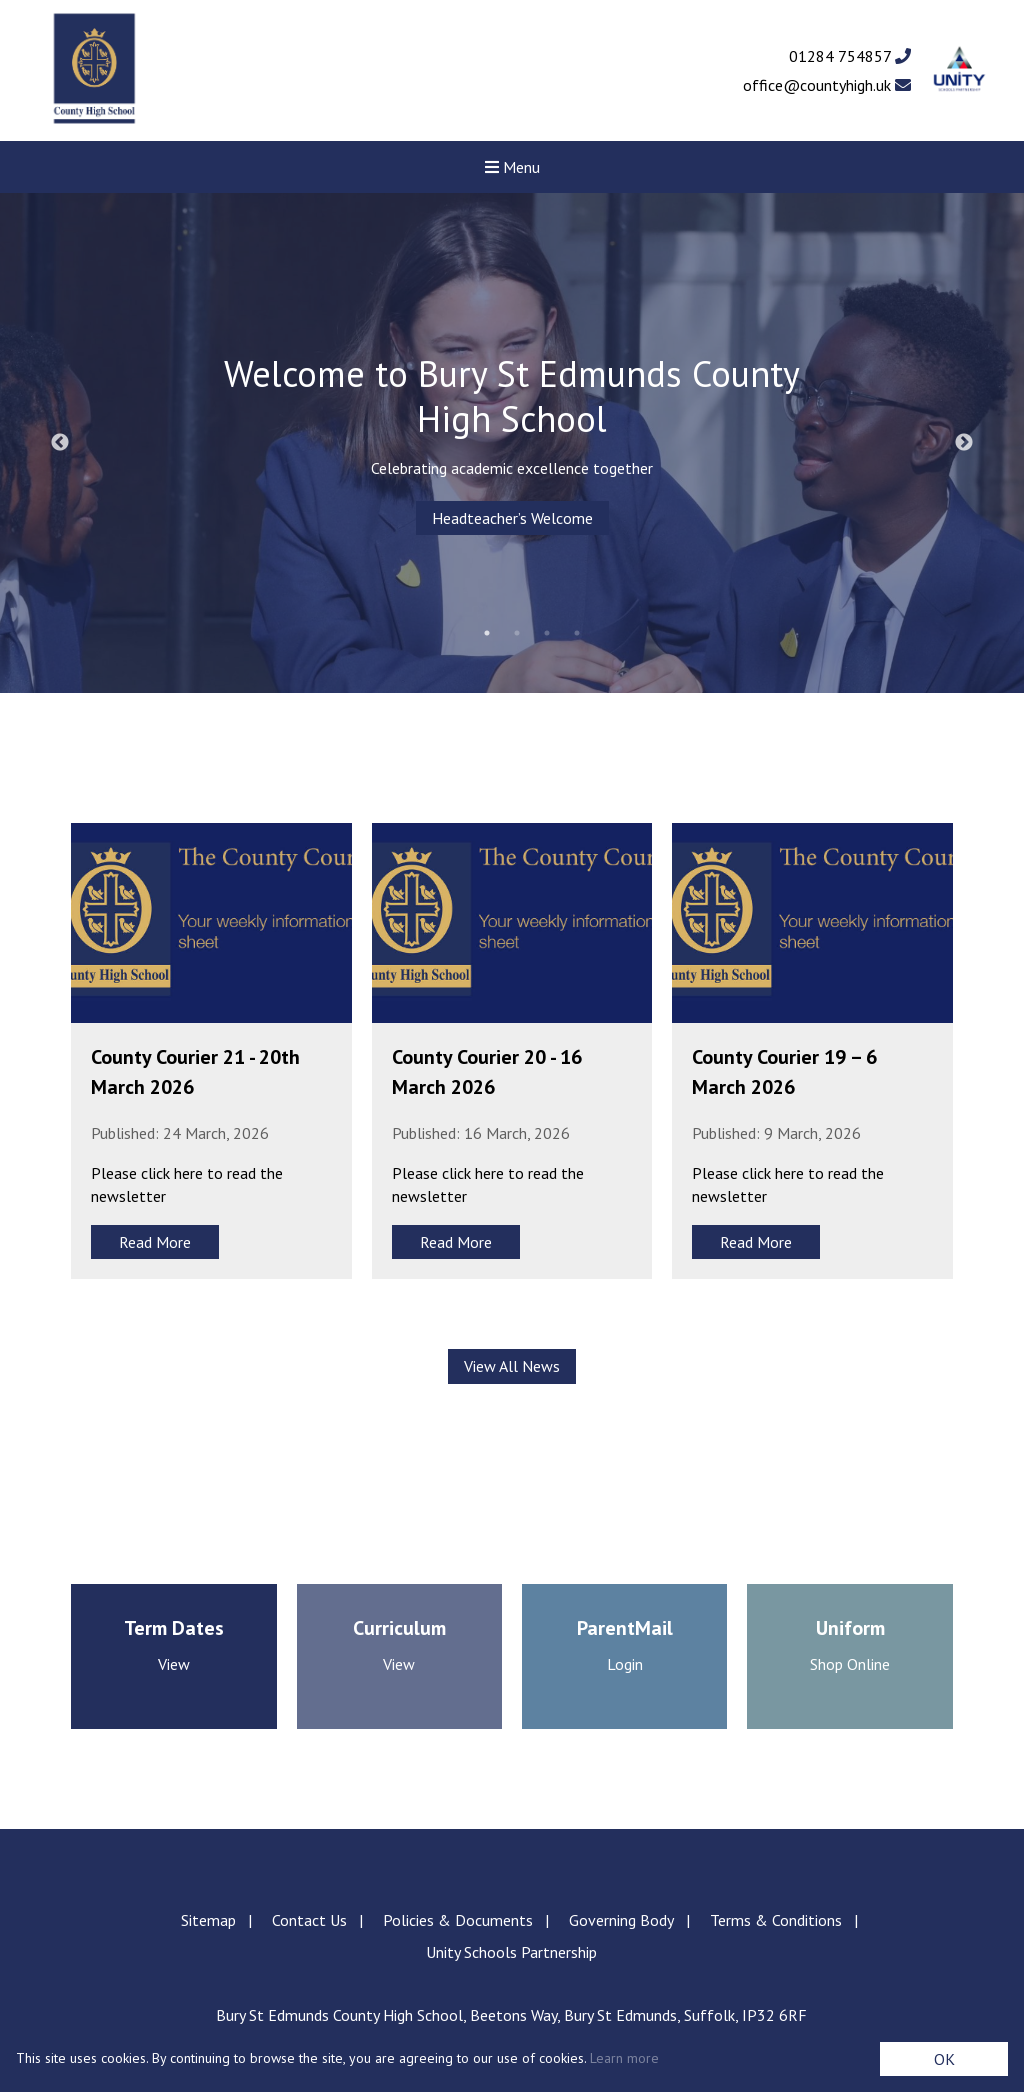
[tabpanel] (512, 443)
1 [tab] (487, 633)
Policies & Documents (458, 1920)
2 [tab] (517, 633)
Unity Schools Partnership (511, 1952)
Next (964, 443)
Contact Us (309, 1920)
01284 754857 (850, 56)
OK (944, 2059)
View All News (512, 1366)
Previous (60, 443)
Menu (512, 167)
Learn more (624, 2058)
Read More (155, 1242)
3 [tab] (547, 633)
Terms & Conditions (776, 1920)
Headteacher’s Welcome (512, 518)
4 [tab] (577, 633)
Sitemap (208, 1920)
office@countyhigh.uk (827, 85)
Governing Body (621, 1920)
